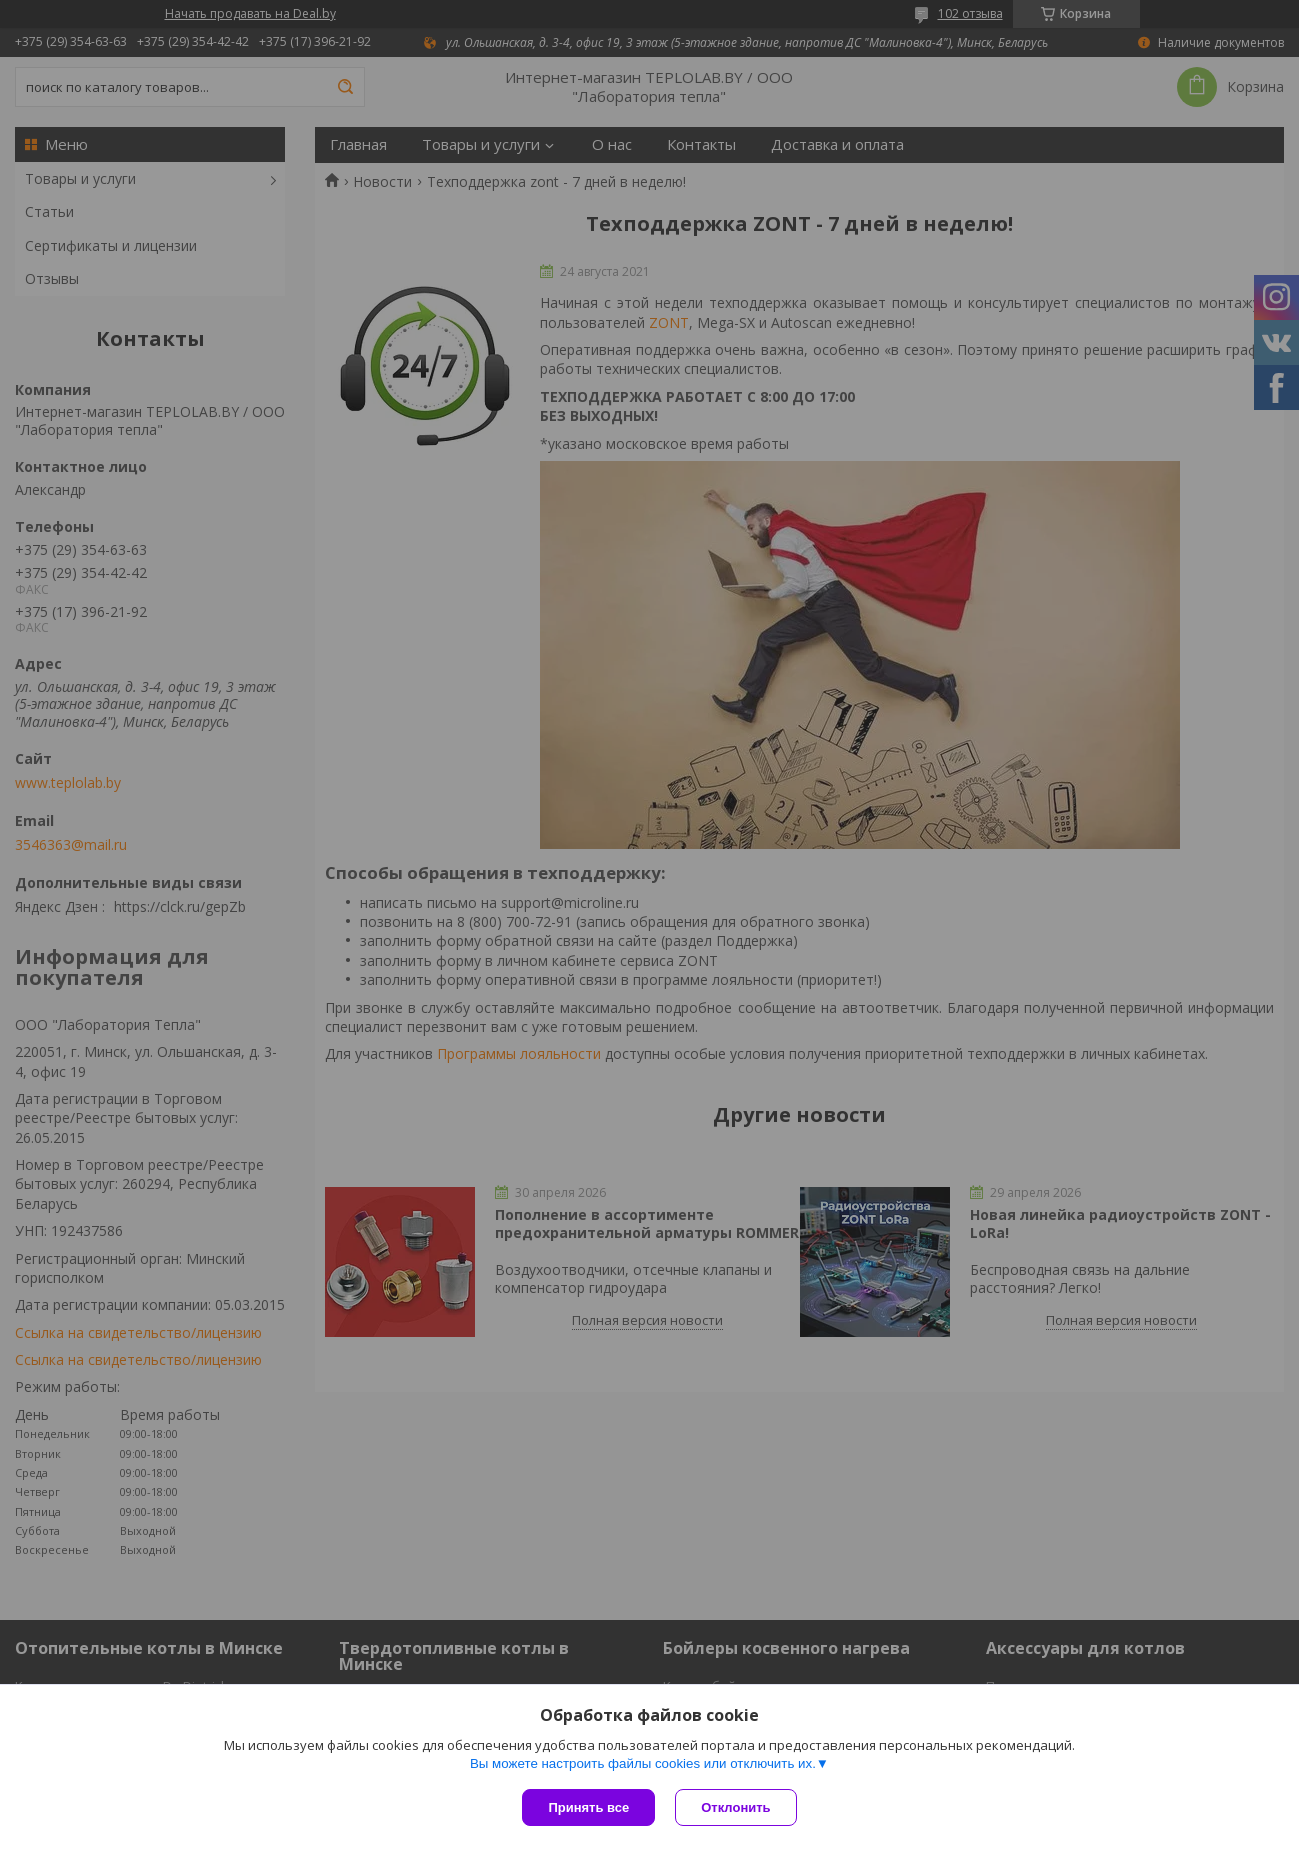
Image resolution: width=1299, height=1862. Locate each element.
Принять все (588, 1807)
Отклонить (735, 1807)
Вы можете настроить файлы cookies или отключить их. (643, 1763)
